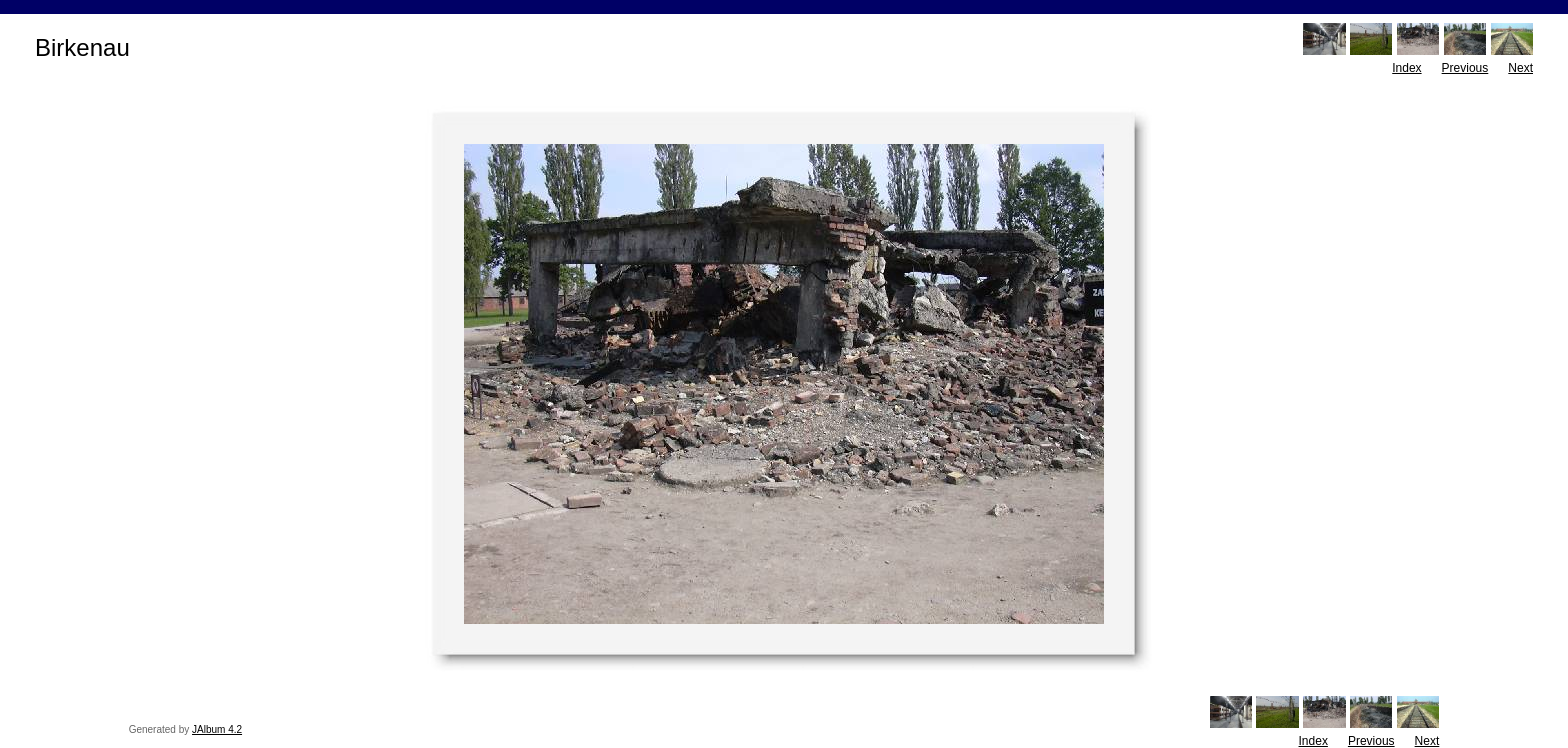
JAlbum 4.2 (217, 729)
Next (1520, 68)
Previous (1465, 68)
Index (1406, 68)
